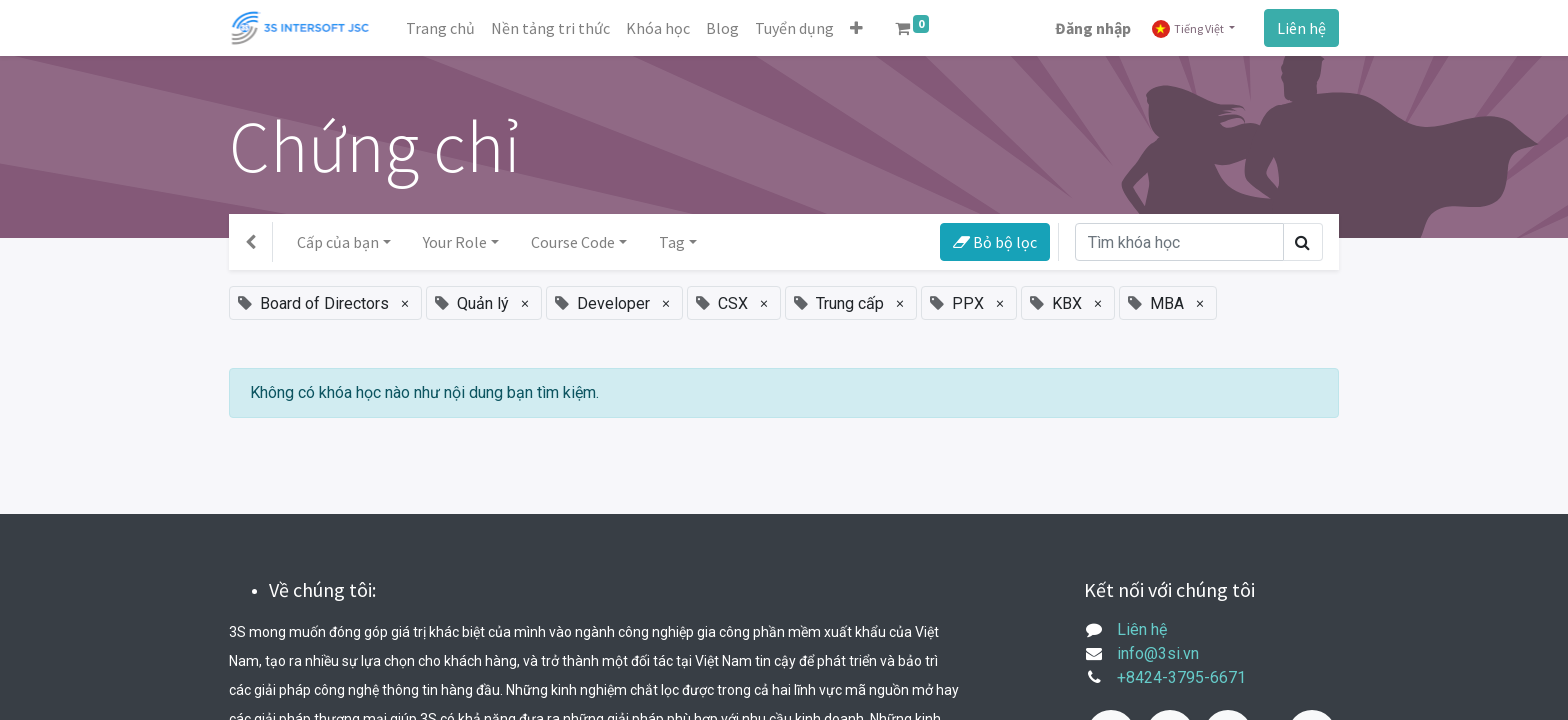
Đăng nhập (1093, 28)
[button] (856, 28)
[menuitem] (440, 28)
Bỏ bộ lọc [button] (995, 242)
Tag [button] (672, 242)
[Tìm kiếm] (1179, 242)
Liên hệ (1301, 28)
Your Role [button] (455, 242)
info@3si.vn (1158, 653)
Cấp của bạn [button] (338, 242)
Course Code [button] (573, 242)
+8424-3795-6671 (1181, 677)
